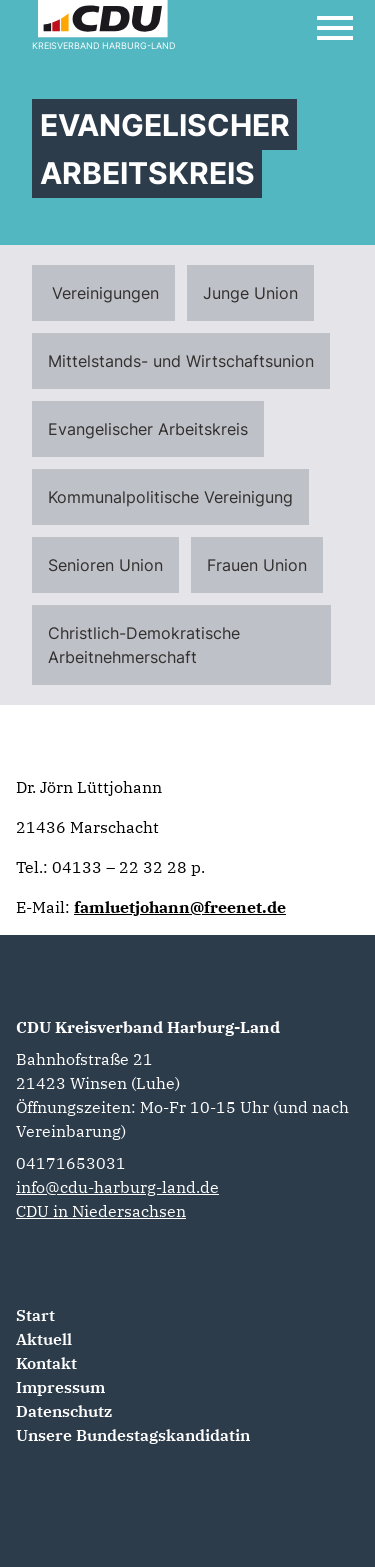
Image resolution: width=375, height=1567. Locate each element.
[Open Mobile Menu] (335, 28)
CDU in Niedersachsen (101, 1211)
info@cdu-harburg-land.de (117, 1187)
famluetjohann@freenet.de (180, 907)
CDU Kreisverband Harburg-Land (148, 1027)
